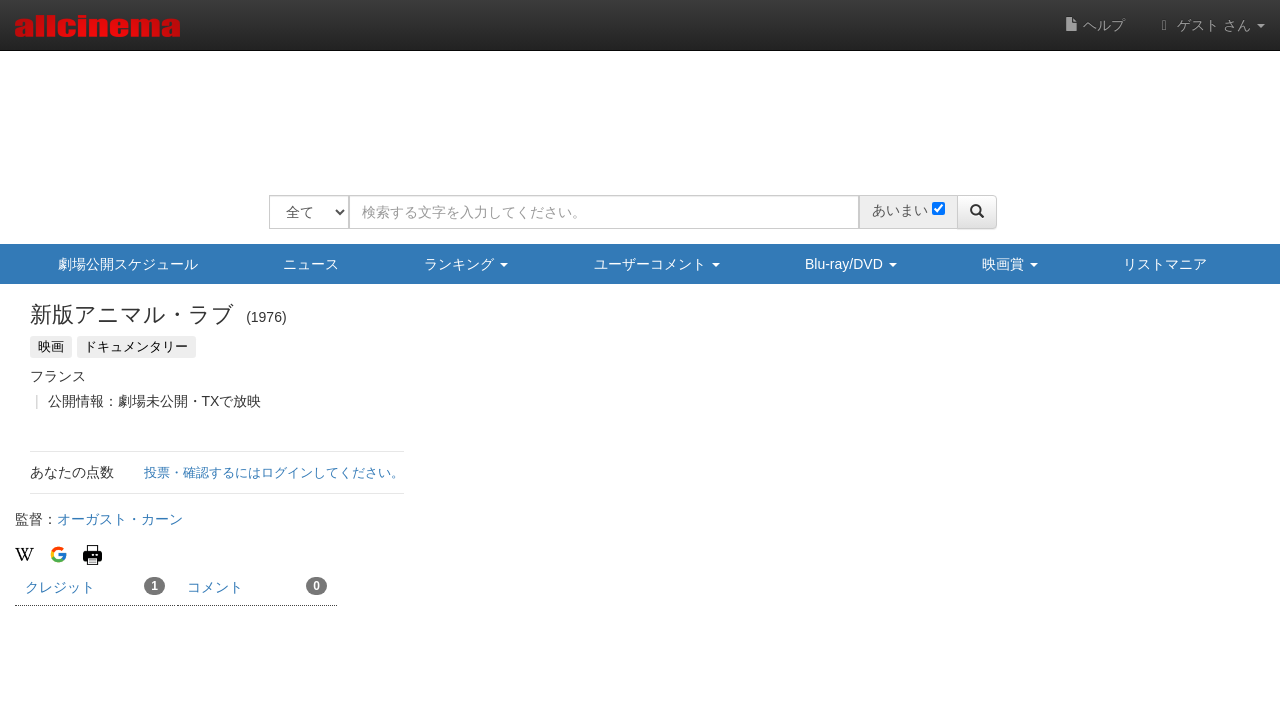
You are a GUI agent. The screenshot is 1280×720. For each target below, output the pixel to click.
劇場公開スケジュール (128, 264)
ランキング (466, 264)
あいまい (900, 210)
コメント (257, 586)
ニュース (311, 264)
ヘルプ (1095, 25)
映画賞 (1010, 264)
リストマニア (1165, 264)
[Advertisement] (633, 110)
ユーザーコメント (657, 264)
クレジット (95, 586)
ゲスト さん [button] (1210, 25)
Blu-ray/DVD (851, 264)
